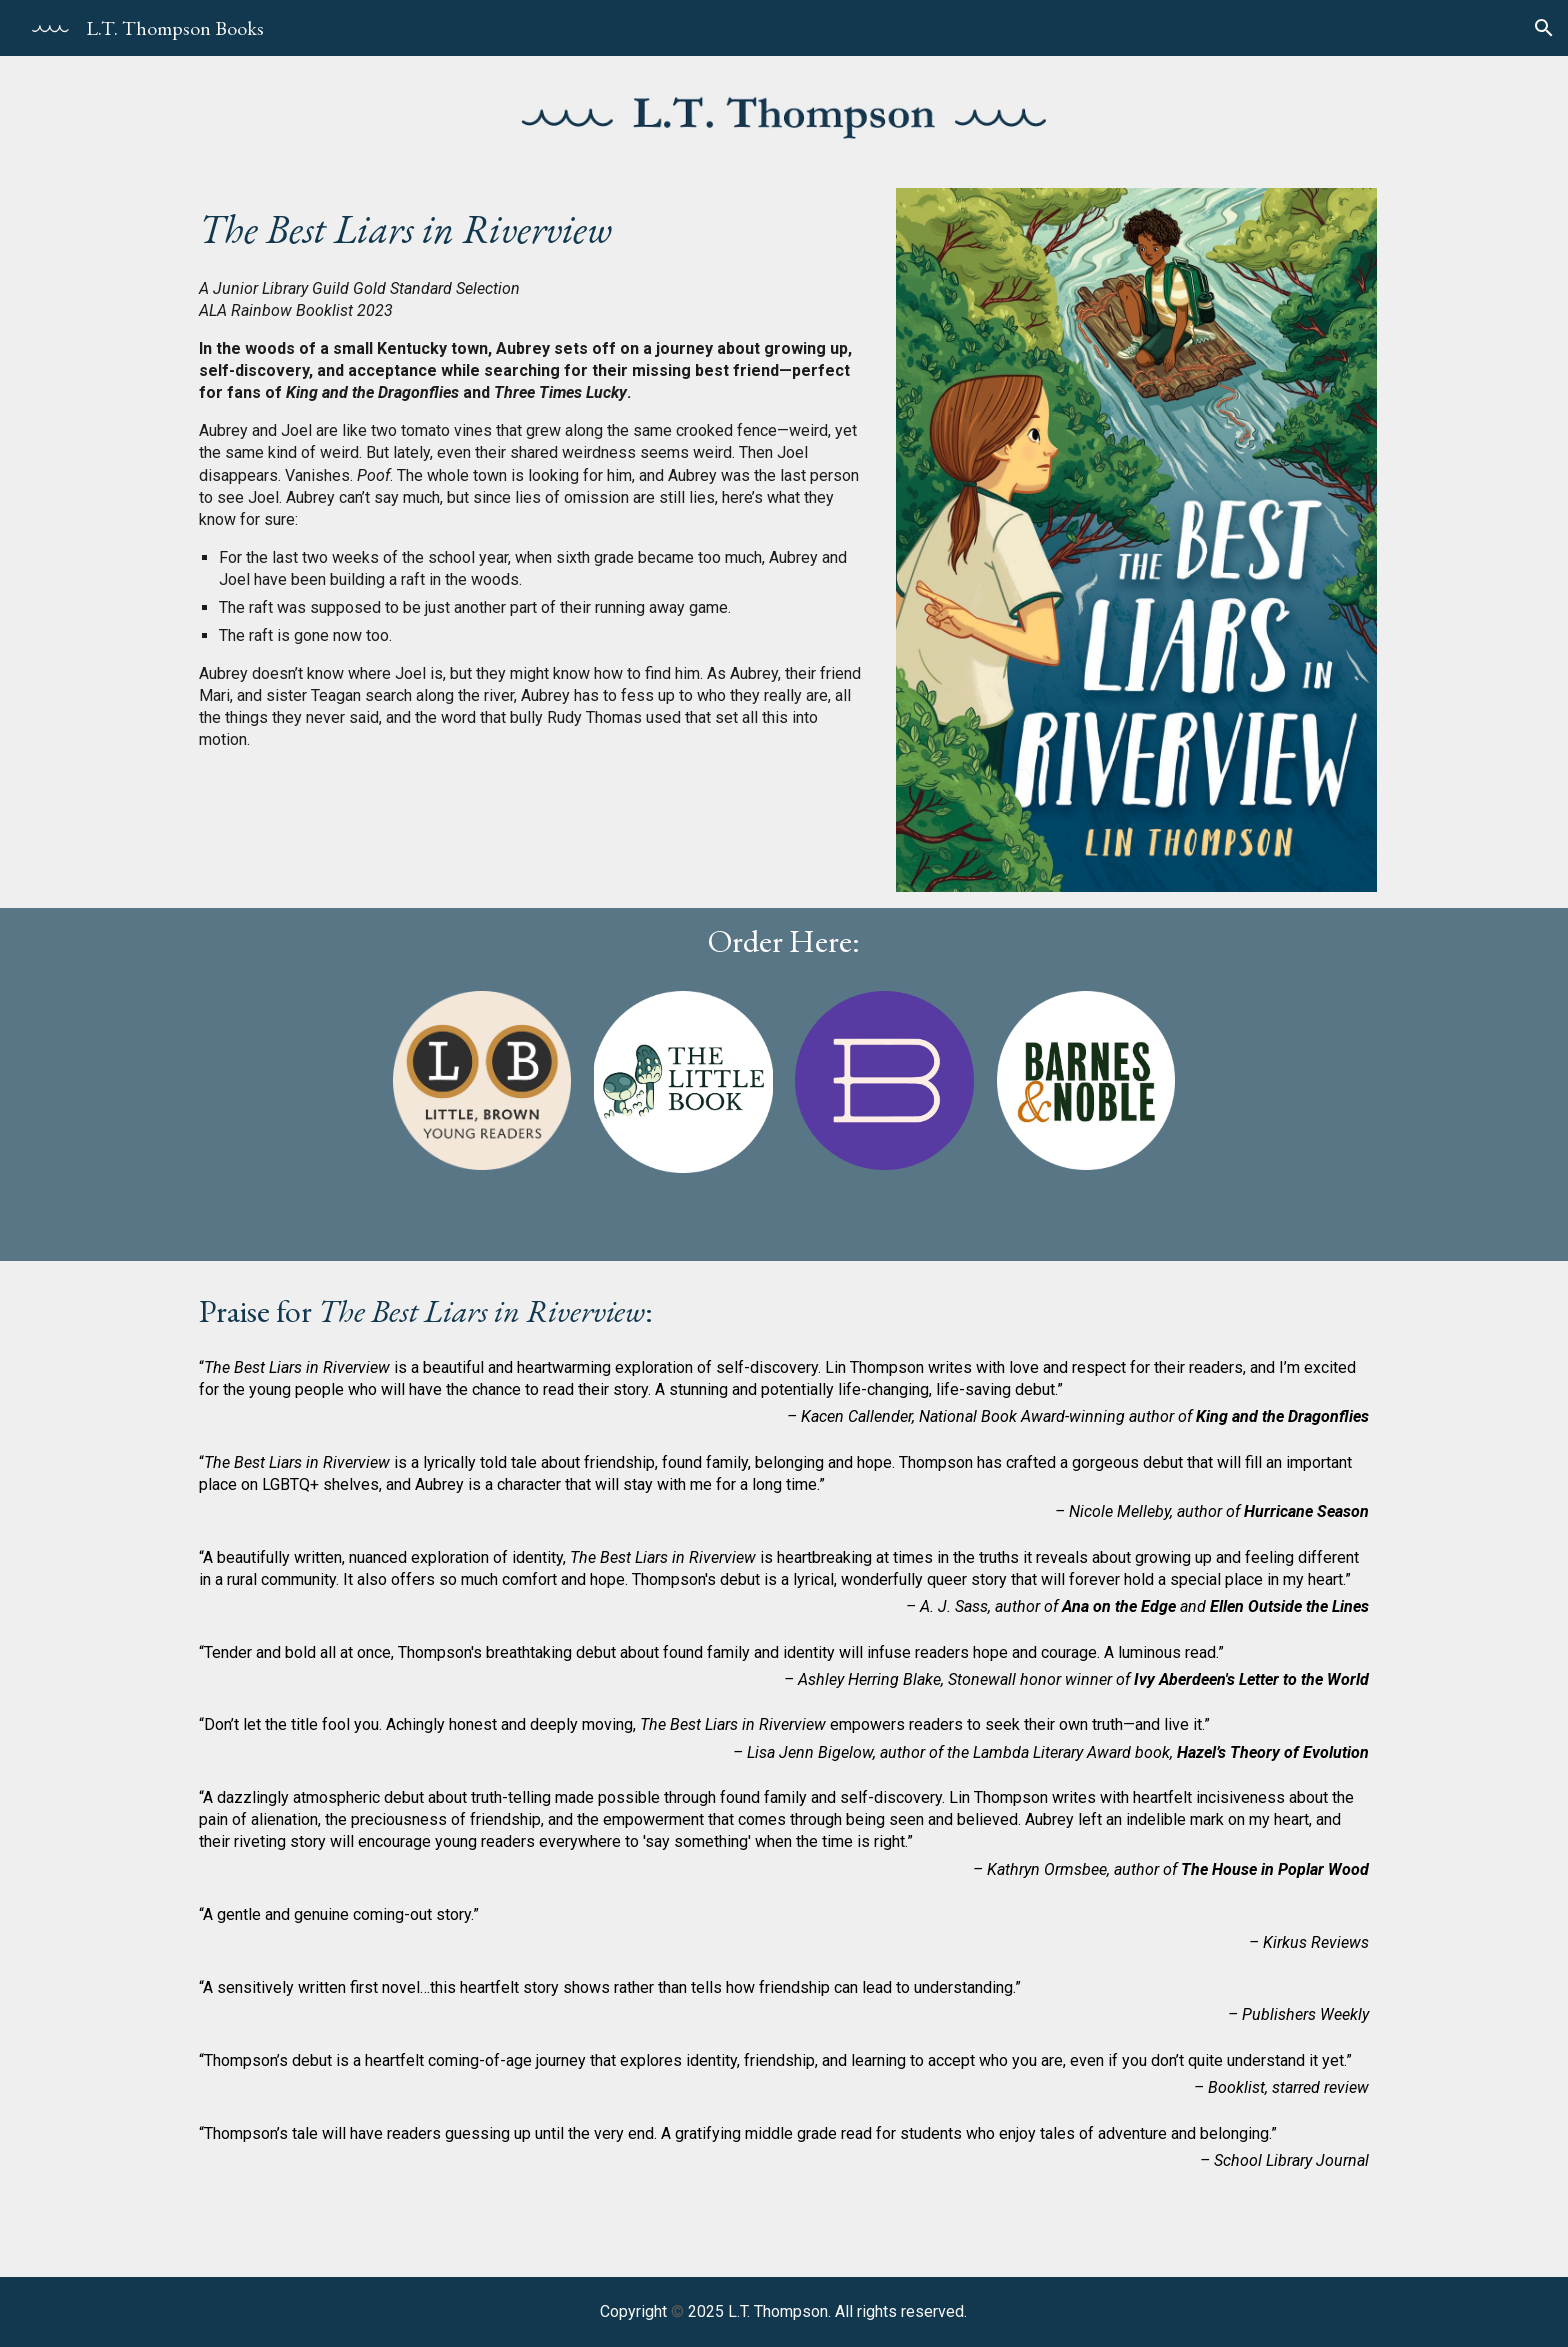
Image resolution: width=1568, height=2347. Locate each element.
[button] (1544, 28)
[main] (532, 227)
